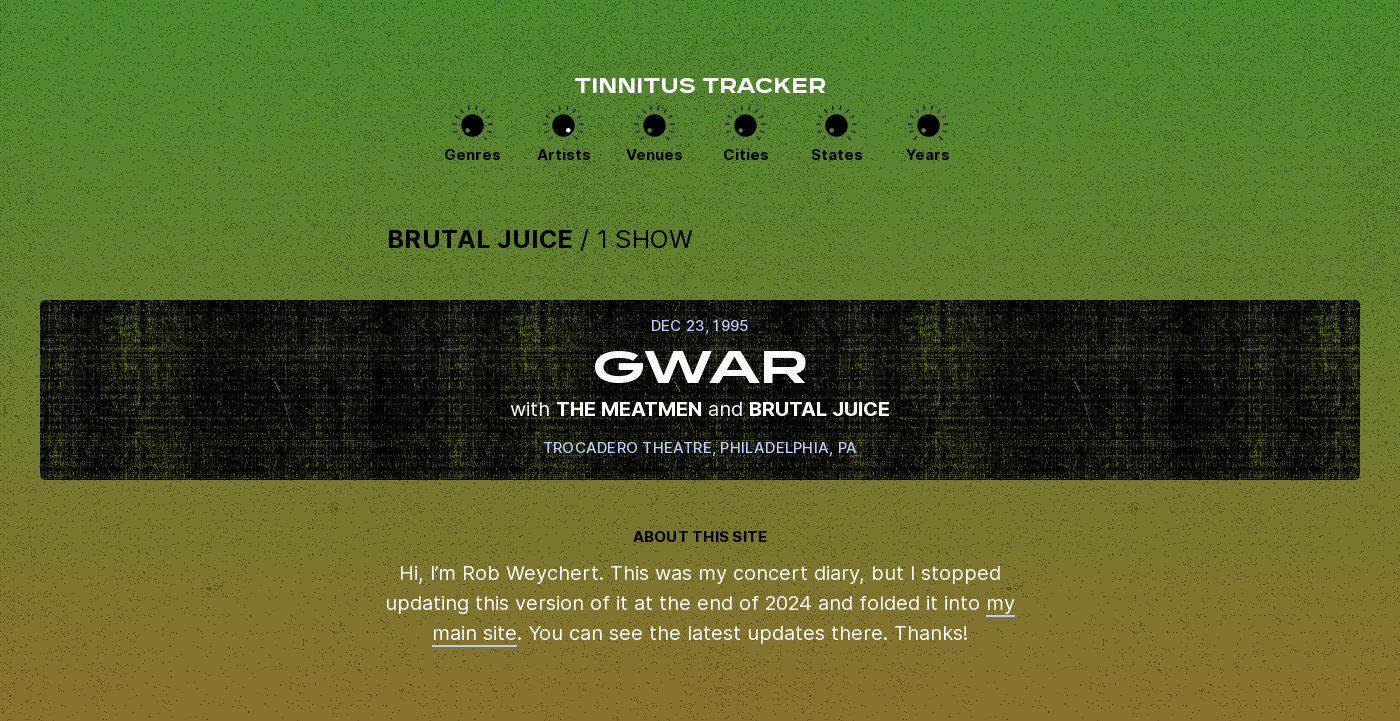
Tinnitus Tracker (700, 88)
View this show (700, 390)
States (837, 154)
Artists (564, 154)
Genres (472, 154)
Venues (654, 154)
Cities (746, 154)
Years (928, 154)
